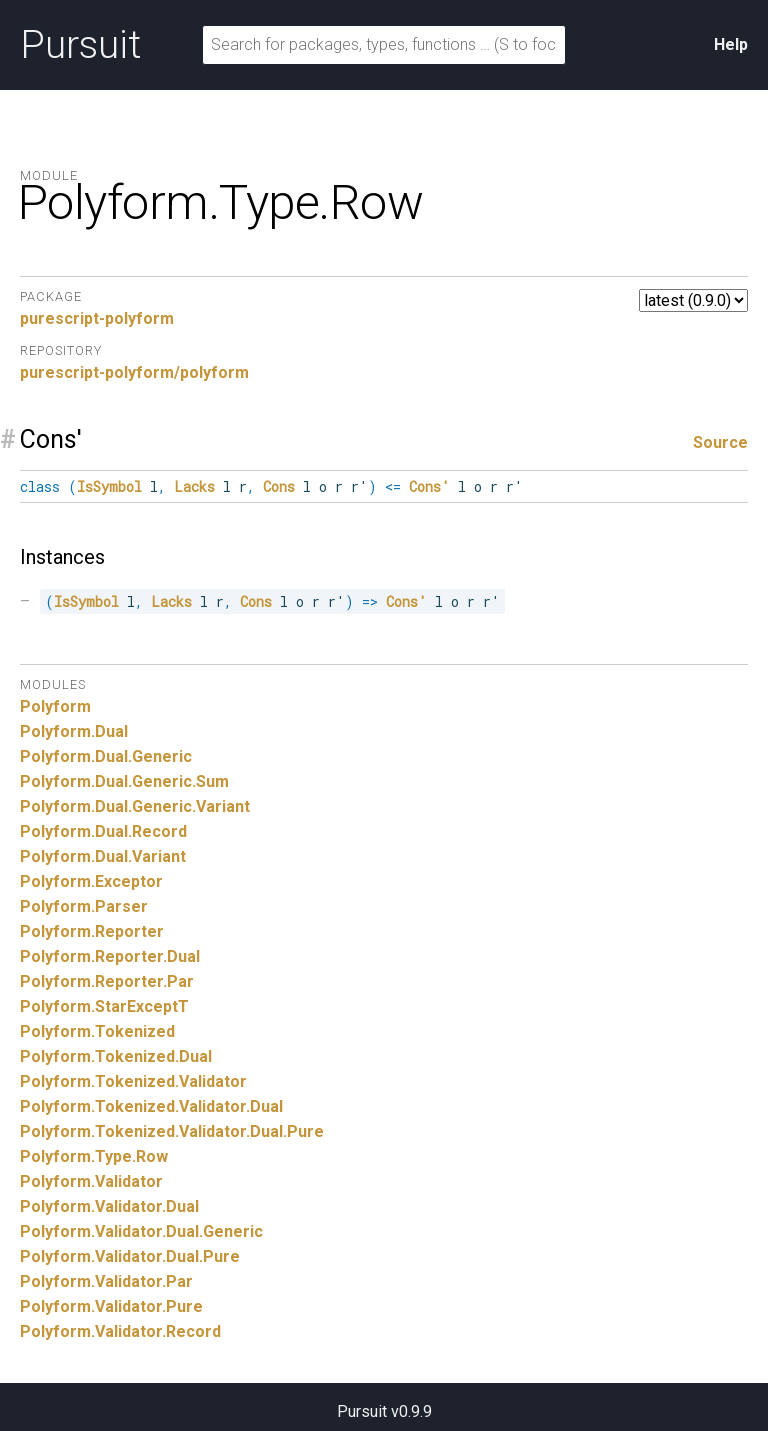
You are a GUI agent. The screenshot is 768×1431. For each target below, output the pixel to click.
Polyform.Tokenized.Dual (116, 1056)
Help (731, 44)
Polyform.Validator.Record (120, 1331)
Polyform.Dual (74, 731)
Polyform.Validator (91, 1181)
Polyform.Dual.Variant (103, 856)
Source (720, 442)
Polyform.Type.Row (94, 1156)
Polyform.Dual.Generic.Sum (124, 781)
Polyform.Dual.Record (103, 831)
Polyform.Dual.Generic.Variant (135, 806)
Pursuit (80, 45)
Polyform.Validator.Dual (109, 1206)
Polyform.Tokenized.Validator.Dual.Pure (172, 1131)
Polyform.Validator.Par (106, 1281)
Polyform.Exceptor (91, 881)
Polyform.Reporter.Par (107, 981)
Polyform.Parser (84, 906)
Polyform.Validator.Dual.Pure (130, 1256)
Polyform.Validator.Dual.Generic (141, 1231)
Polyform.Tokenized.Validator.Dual (151, 1106)
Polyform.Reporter (92, 931)
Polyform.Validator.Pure (111, 1306)
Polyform (55, 706)
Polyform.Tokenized (97, 1031)
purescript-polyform (97, 318)
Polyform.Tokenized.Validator (133, 1081)
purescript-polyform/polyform (134, 372)
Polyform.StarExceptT (104, 1006)
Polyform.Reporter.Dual (110, 956)
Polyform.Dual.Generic (106, 756)
